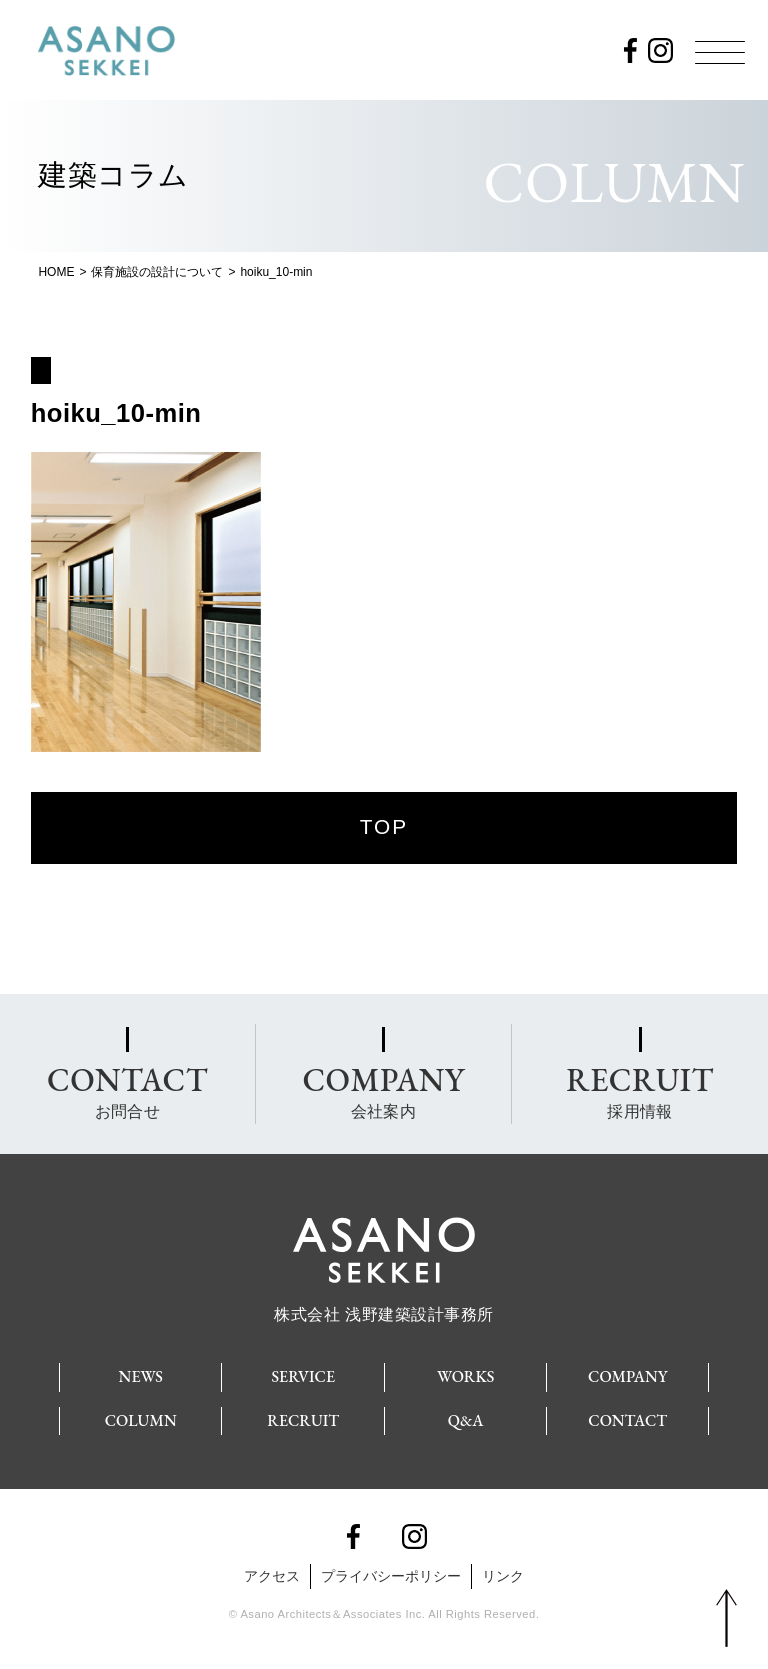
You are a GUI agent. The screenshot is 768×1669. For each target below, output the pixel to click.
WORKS (465, 1376)
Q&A (466, 1420)
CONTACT (627, 1420)
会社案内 (383, 1089)
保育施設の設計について (157, 272)
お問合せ (127, 1089)
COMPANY (627, 1376)
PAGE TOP (726, 1619)
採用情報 (639, 1089)
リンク (503, 1576)
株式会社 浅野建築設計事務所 (383, 1306)
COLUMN (141, 1420)
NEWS (141, 1376)
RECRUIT (303, 1420)
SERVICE (303, 1376)
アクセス (272, 1576)
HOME (56, 272)
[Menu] (720, 52)
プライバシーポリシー (391, 1576)
